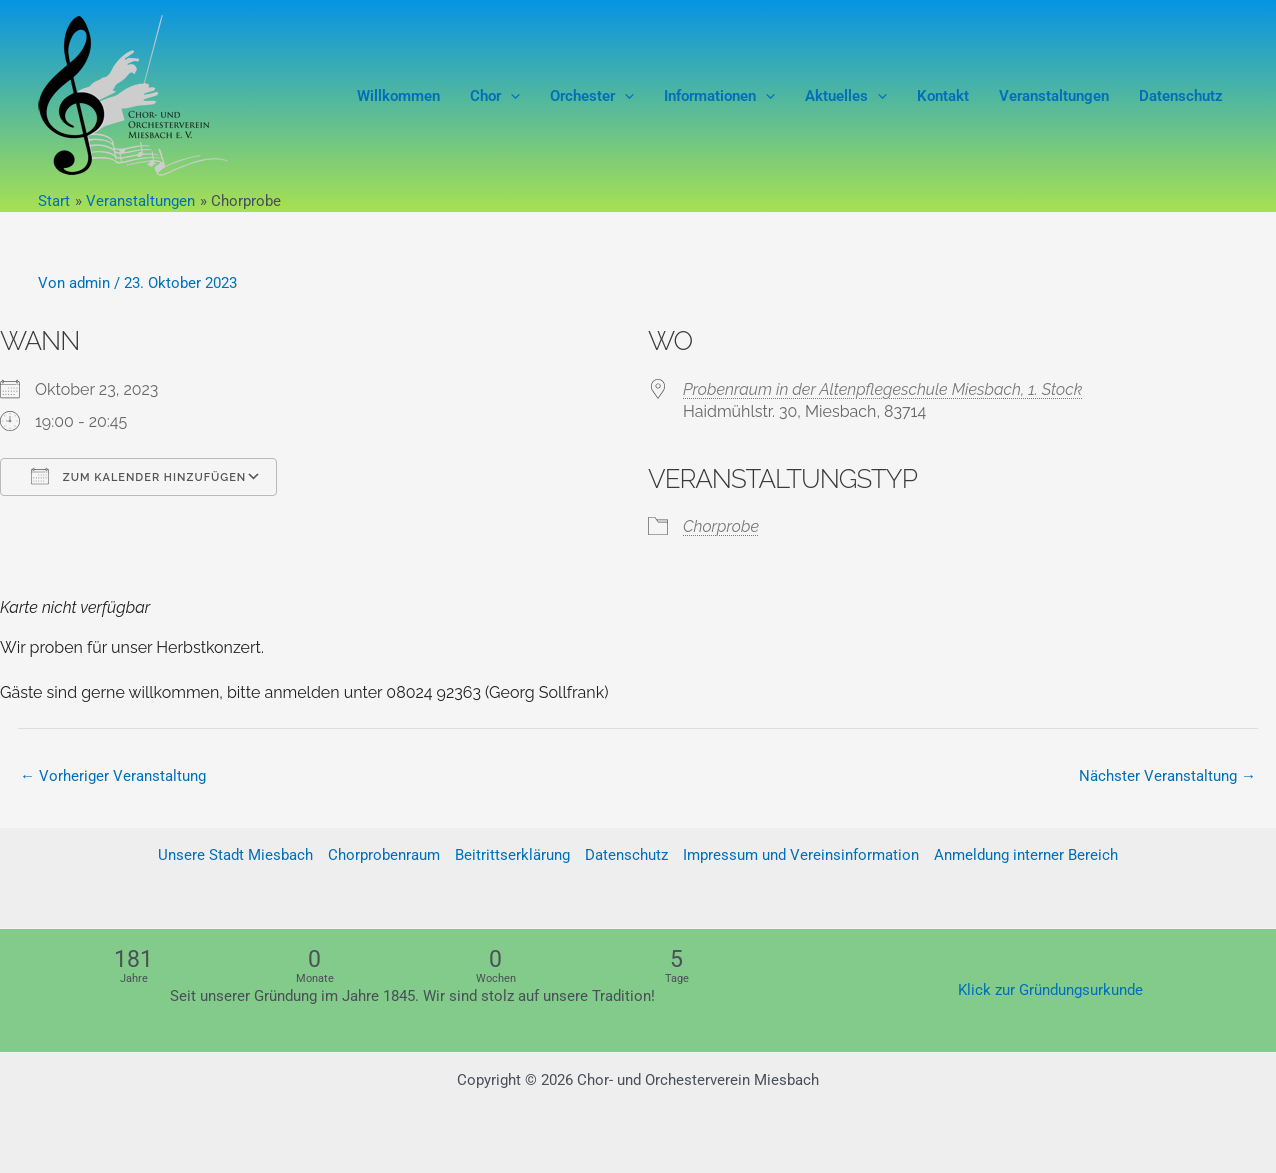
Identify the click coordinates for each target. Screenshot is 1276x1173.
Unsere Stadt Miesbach (235, 855)
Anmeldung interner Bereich (1026, 855)
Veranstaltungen (1054, 96)
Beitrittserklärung (512, 855)
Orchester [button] (592, 96)
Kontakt (943, 96)
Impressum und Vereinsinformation (801, 855)
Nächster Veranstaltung (1167, 776)
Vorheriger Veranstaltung (113, 776)
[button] (510, 96)
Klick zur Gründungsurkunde (1050, 990)
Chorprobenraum (384, 855)
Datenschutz (1181, 96)
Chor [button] (495, 96)
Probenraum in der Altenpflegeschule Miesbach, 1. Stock (882, 389)
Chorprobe (721, 526)
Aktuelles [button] (846, 96)
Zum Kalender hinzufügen (138, 476)
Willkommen (398, 96)
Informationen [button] (719, 96)
